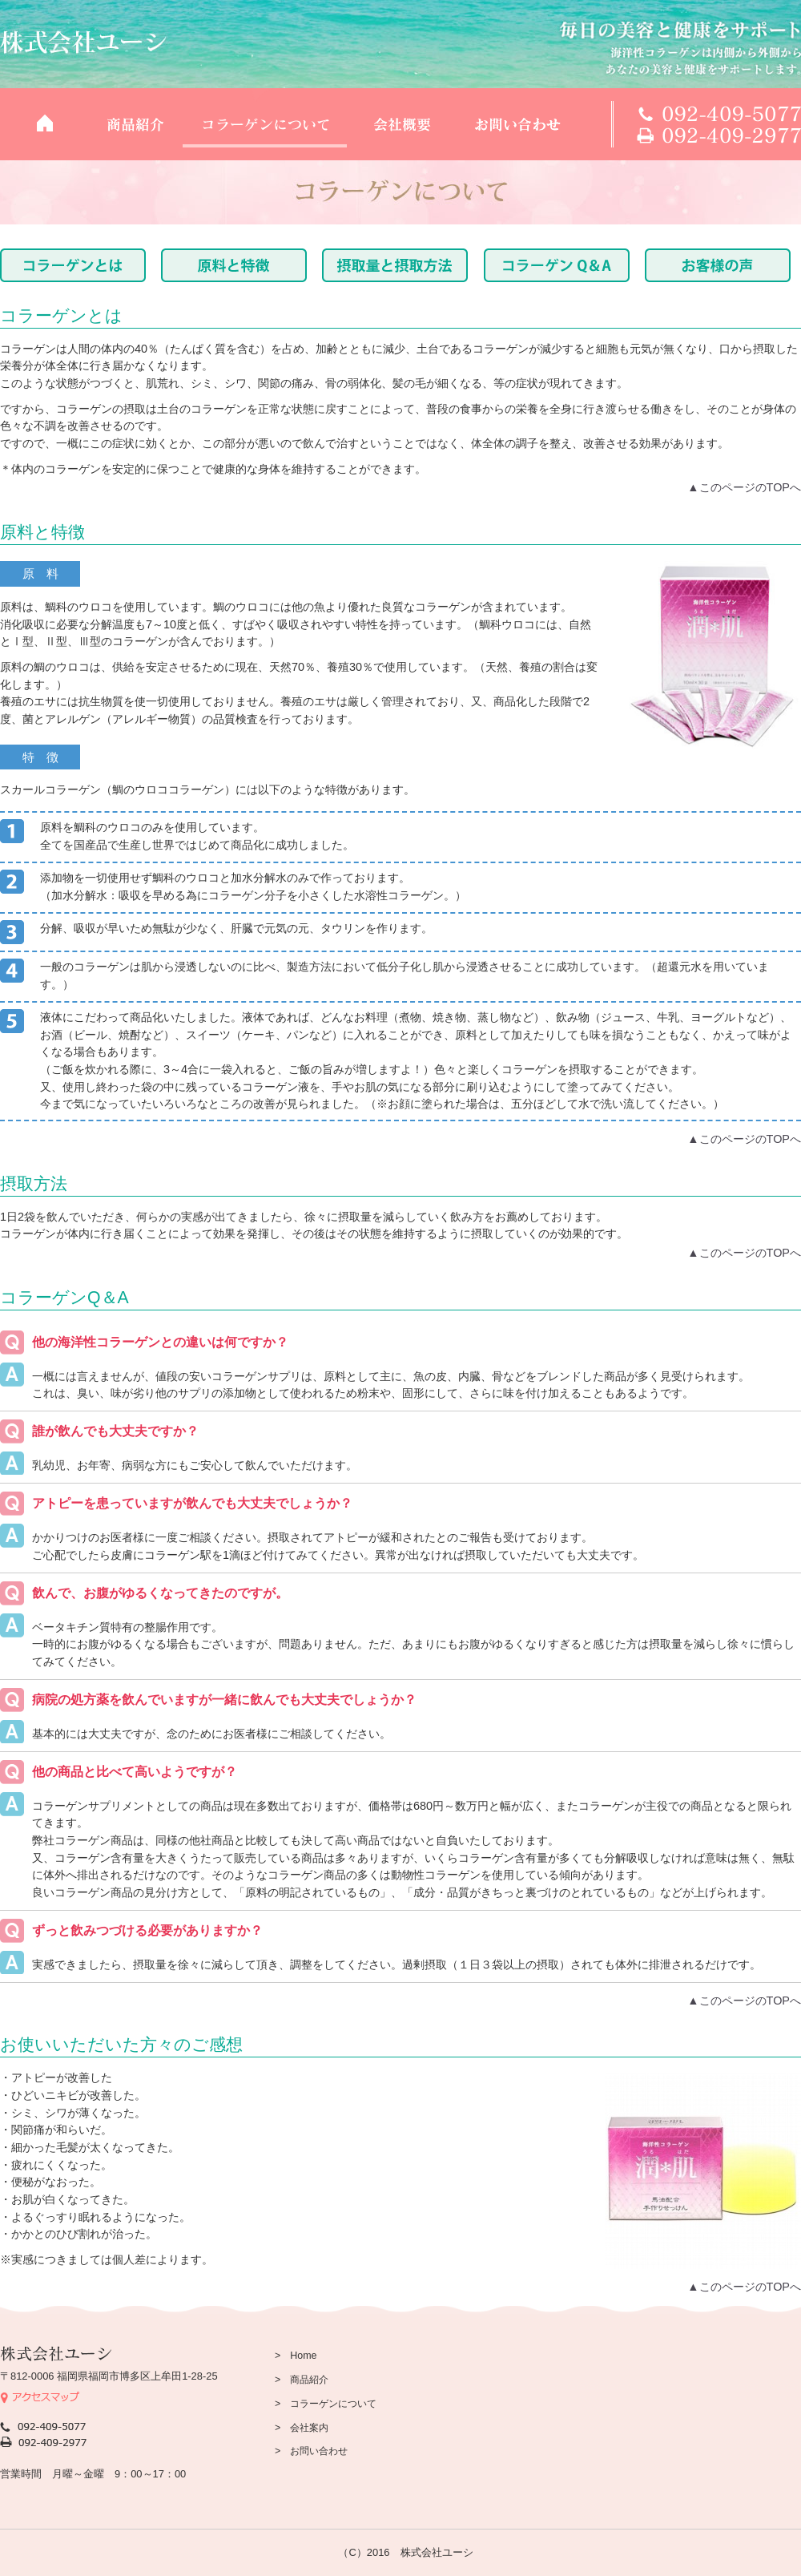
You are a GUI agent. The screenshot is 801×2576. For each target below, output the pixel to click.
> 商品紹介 (301, 2379)
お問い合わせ (517, 124)
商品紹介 (135, 124)
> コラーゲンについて (325, 2403)
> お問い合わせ (311, 2451)
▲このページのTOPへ (744, 487)
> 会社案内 (301, 2427)
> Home (296, 2355)
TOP (44, 124)
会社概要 (401, 124)
